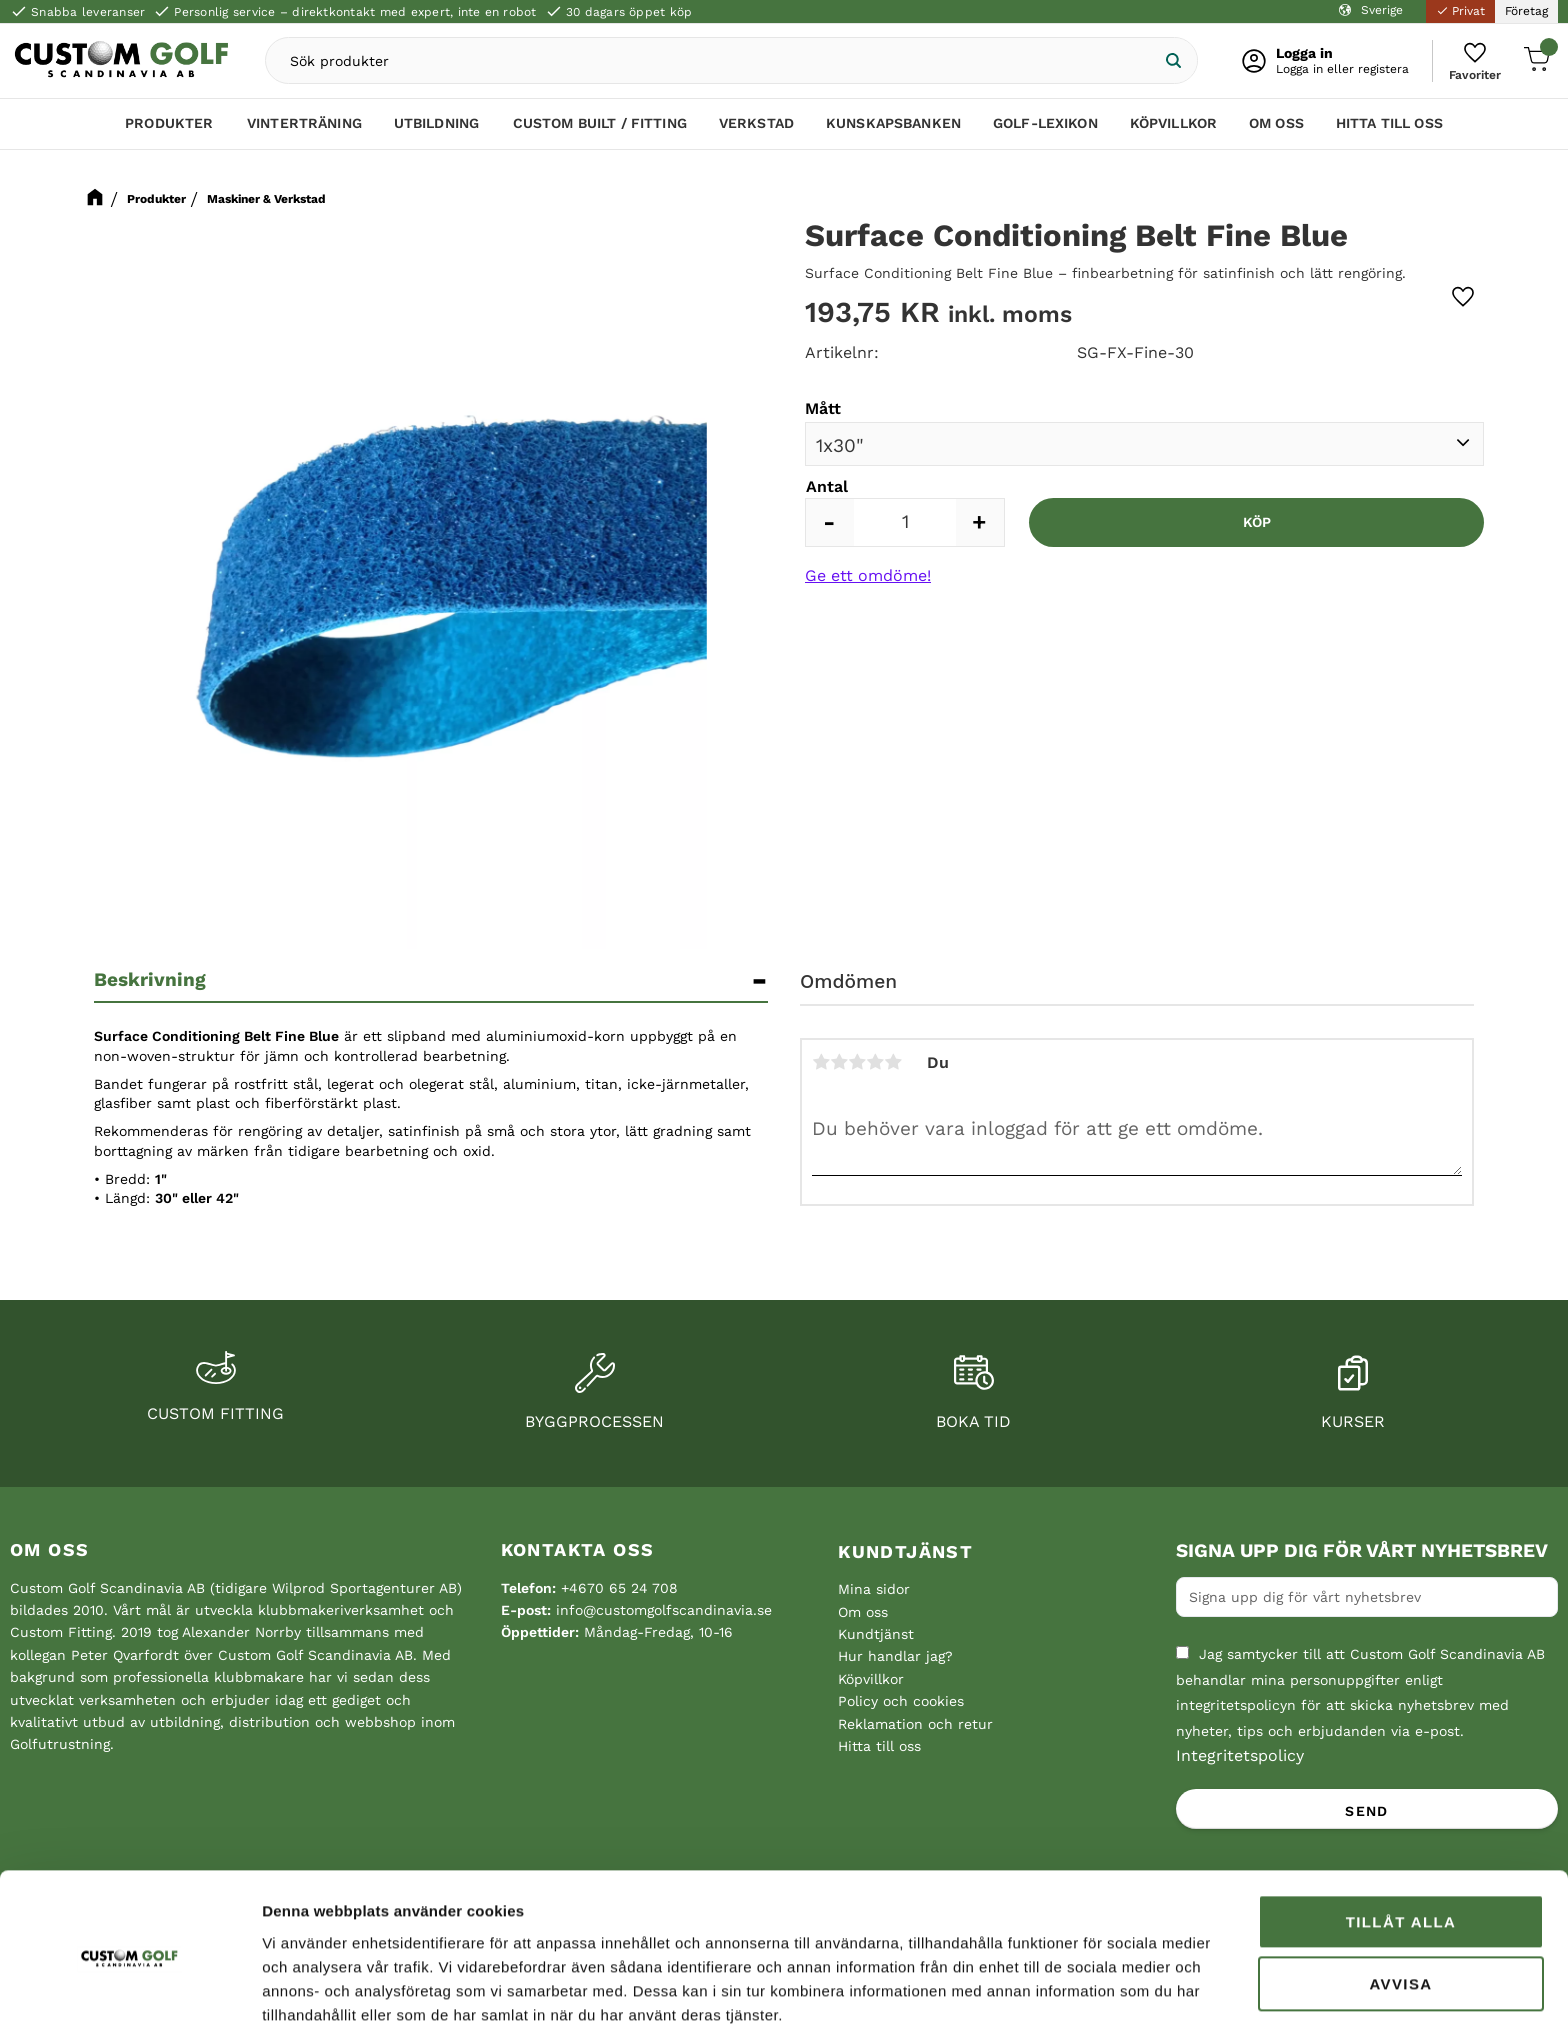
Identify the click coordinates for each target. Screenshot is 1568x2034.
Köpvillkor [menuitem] (1173, 127)
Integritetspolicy (1240, 1755)
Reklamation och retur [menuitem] (915, 1724)
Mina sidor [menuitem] (874, 1589)
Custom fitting (215, 1413)
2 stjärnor (839, 1062)
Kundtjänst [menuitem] (905, 1551)
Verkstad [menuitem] (756, 127)
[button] (1472, 62)
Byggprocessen (594, 1421)
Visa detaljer (306, 1994)
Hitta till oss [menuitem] (1389, 127)
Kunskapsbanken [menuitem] (893, 127)
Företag (1526, 11)
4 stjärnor (875, 1062)
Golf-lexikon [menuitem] (1045, 127)
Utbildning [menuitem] (436, 127)
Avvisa (1400, 1908)
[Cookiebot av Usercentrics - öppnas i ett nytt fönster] (129, 1995)
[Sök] (1166, 62)
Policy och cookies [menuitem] (901, 1701)
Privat (1460, 11)
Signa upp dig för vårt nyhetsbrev (1362, 1551)
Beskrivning (150, 979)
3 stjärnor (857, 1062)
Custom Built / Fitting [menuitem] (600, 127)
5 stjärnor (893, 1062)
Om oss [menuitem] (1276, 127)
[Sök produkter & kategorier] (713, 62)
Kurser (1353, 1421)
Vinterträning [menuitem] (304, 127)
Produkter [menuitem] (169, 127)
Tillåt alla (1401, 1846)
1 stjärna (821, 1062)
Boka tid (973, 1421)
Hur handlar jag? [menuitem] (895, 1656)
